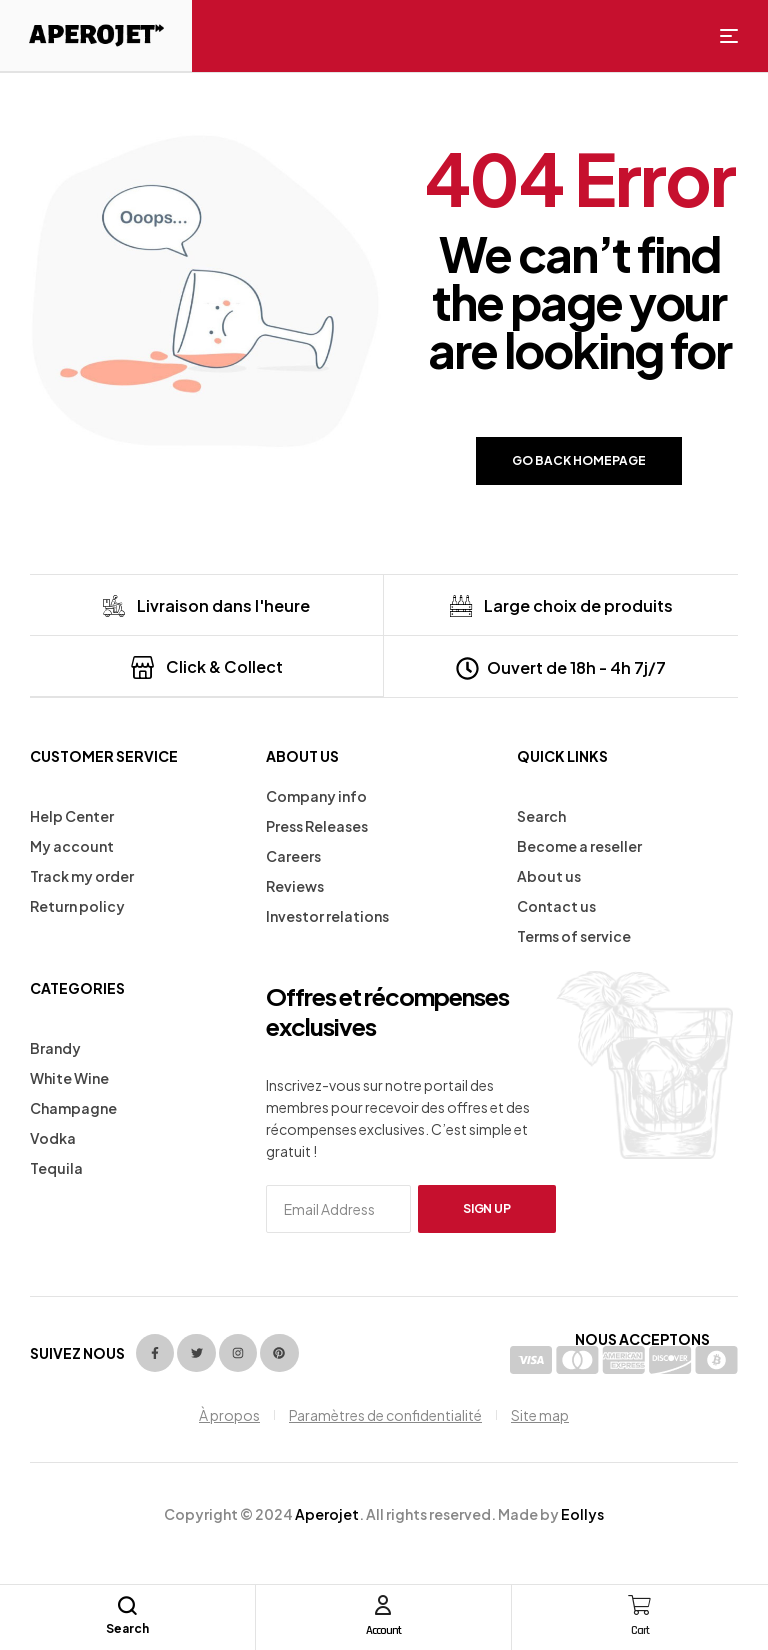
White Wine (69, 1077)
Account (383, 1629)
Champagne (73, 1107)
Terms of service (574, 935)
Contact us (556, 905)
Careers (293, 855)
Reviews (295, 885)
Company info (316, 795)
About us (549, 875)
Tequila (56, 1167)
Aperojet (327, 1513)
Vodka (53, 1137)
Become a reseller (579, 845)
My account (72, 845)
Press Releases (317, 825)
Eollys (582, 1513)
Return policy (77, 905)
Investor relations (327, 915)
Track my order (82, 875)
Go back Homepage (579, 460)
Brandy (55, 1047)
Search (541, 815)
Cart (640, 1629)
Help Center (72, 815)
